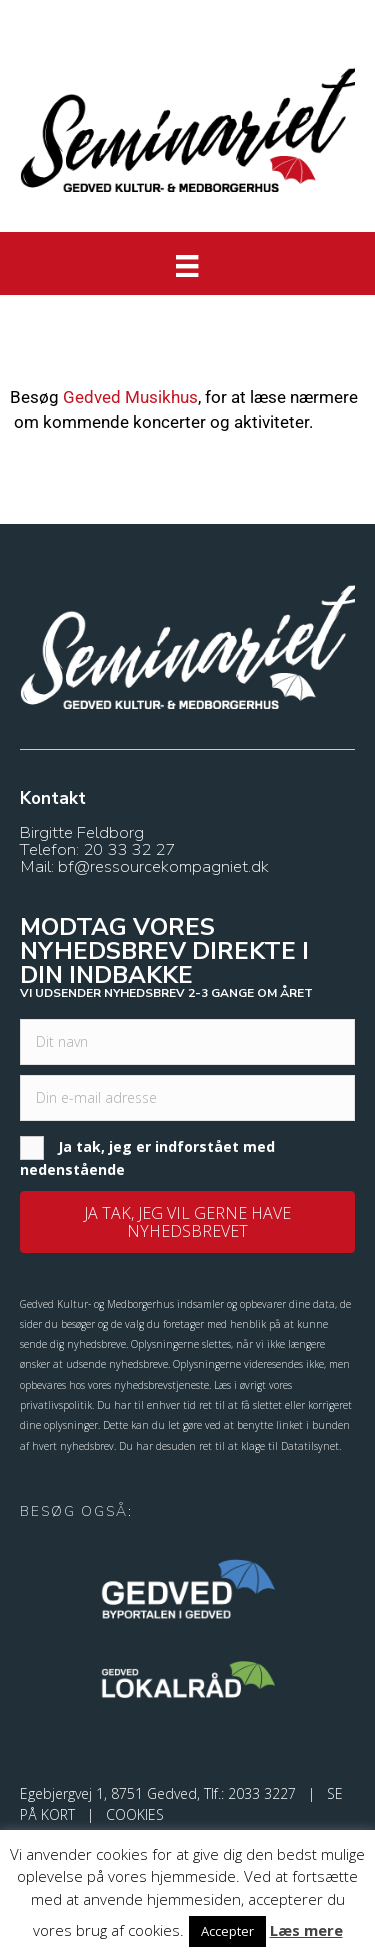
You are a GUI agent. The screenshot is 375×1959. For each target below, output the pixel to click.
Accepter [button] (227, 1931)
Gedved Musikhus (130, 397)
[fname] (187, 1042)
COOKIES (135, 1814)
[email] (187, 1098)
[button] (187, 1222)
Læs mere (306, 1930)
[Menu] (187, 266)
